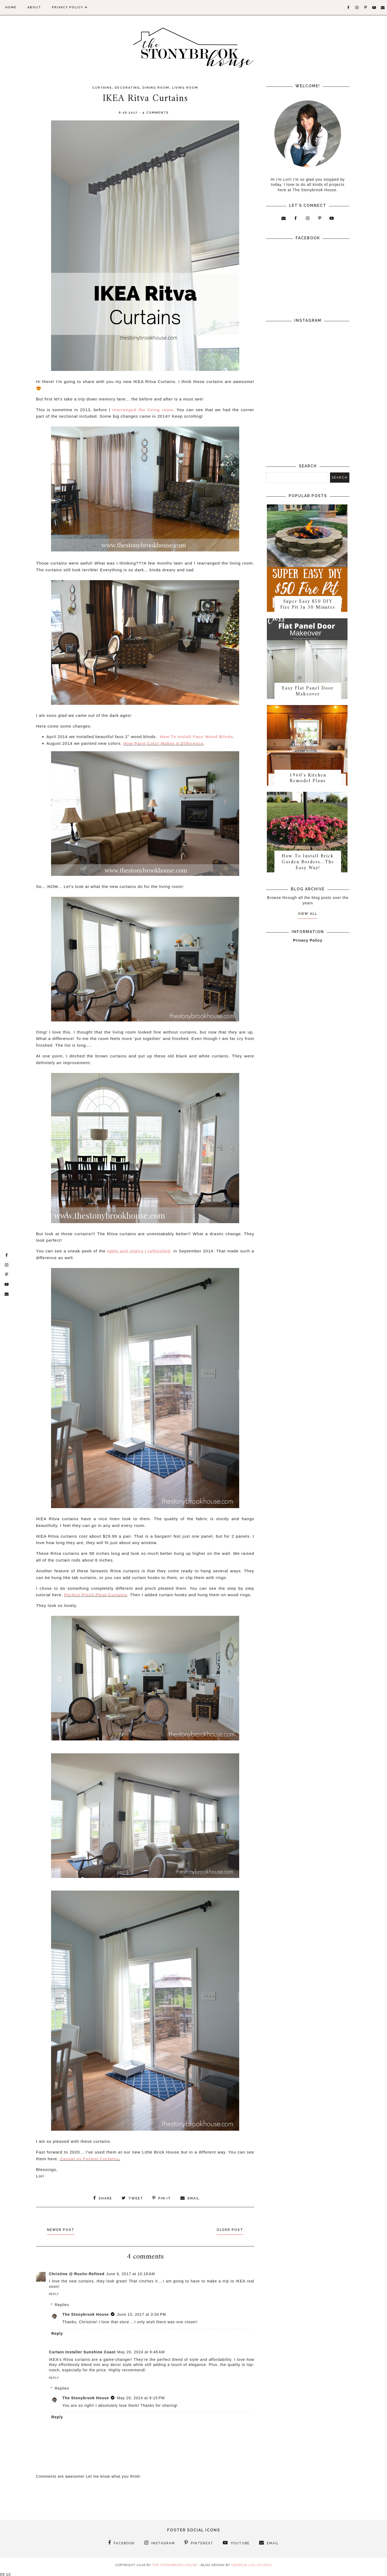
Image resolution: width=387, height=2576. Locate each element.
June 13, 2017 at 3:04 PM (141, 2314)
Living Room (185, 87)
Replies (62, 2304)
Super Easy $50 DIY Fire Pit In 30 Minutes (307, 606)
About (34, 7)
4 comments (155, 112)
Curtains (102, 87)
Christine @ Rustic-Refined (77, 2273)
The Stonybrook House (85, 2314)
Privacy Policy (70, 7)
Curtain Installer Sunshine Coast (82, 2351)
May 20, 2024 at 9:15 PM (140, 2397)
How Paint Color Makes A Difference (163, 743)
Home (11, 7)
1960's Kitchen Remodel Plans (307, 782)
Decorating (127, 87)
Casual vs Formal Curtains (89, 2158)
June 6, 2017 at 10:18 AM (130, 2273)
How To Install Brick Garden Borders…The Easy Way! (308, 867)
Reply (54, 2293)
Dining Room (155, 87)
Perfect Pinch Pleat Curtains (95, 1594)
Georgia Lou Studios (251, 2564)
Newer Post (62, 2229)
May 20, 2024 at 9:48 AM (141, 2351)
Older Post (228, 2229)
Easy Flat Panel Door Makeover (308, 694)
